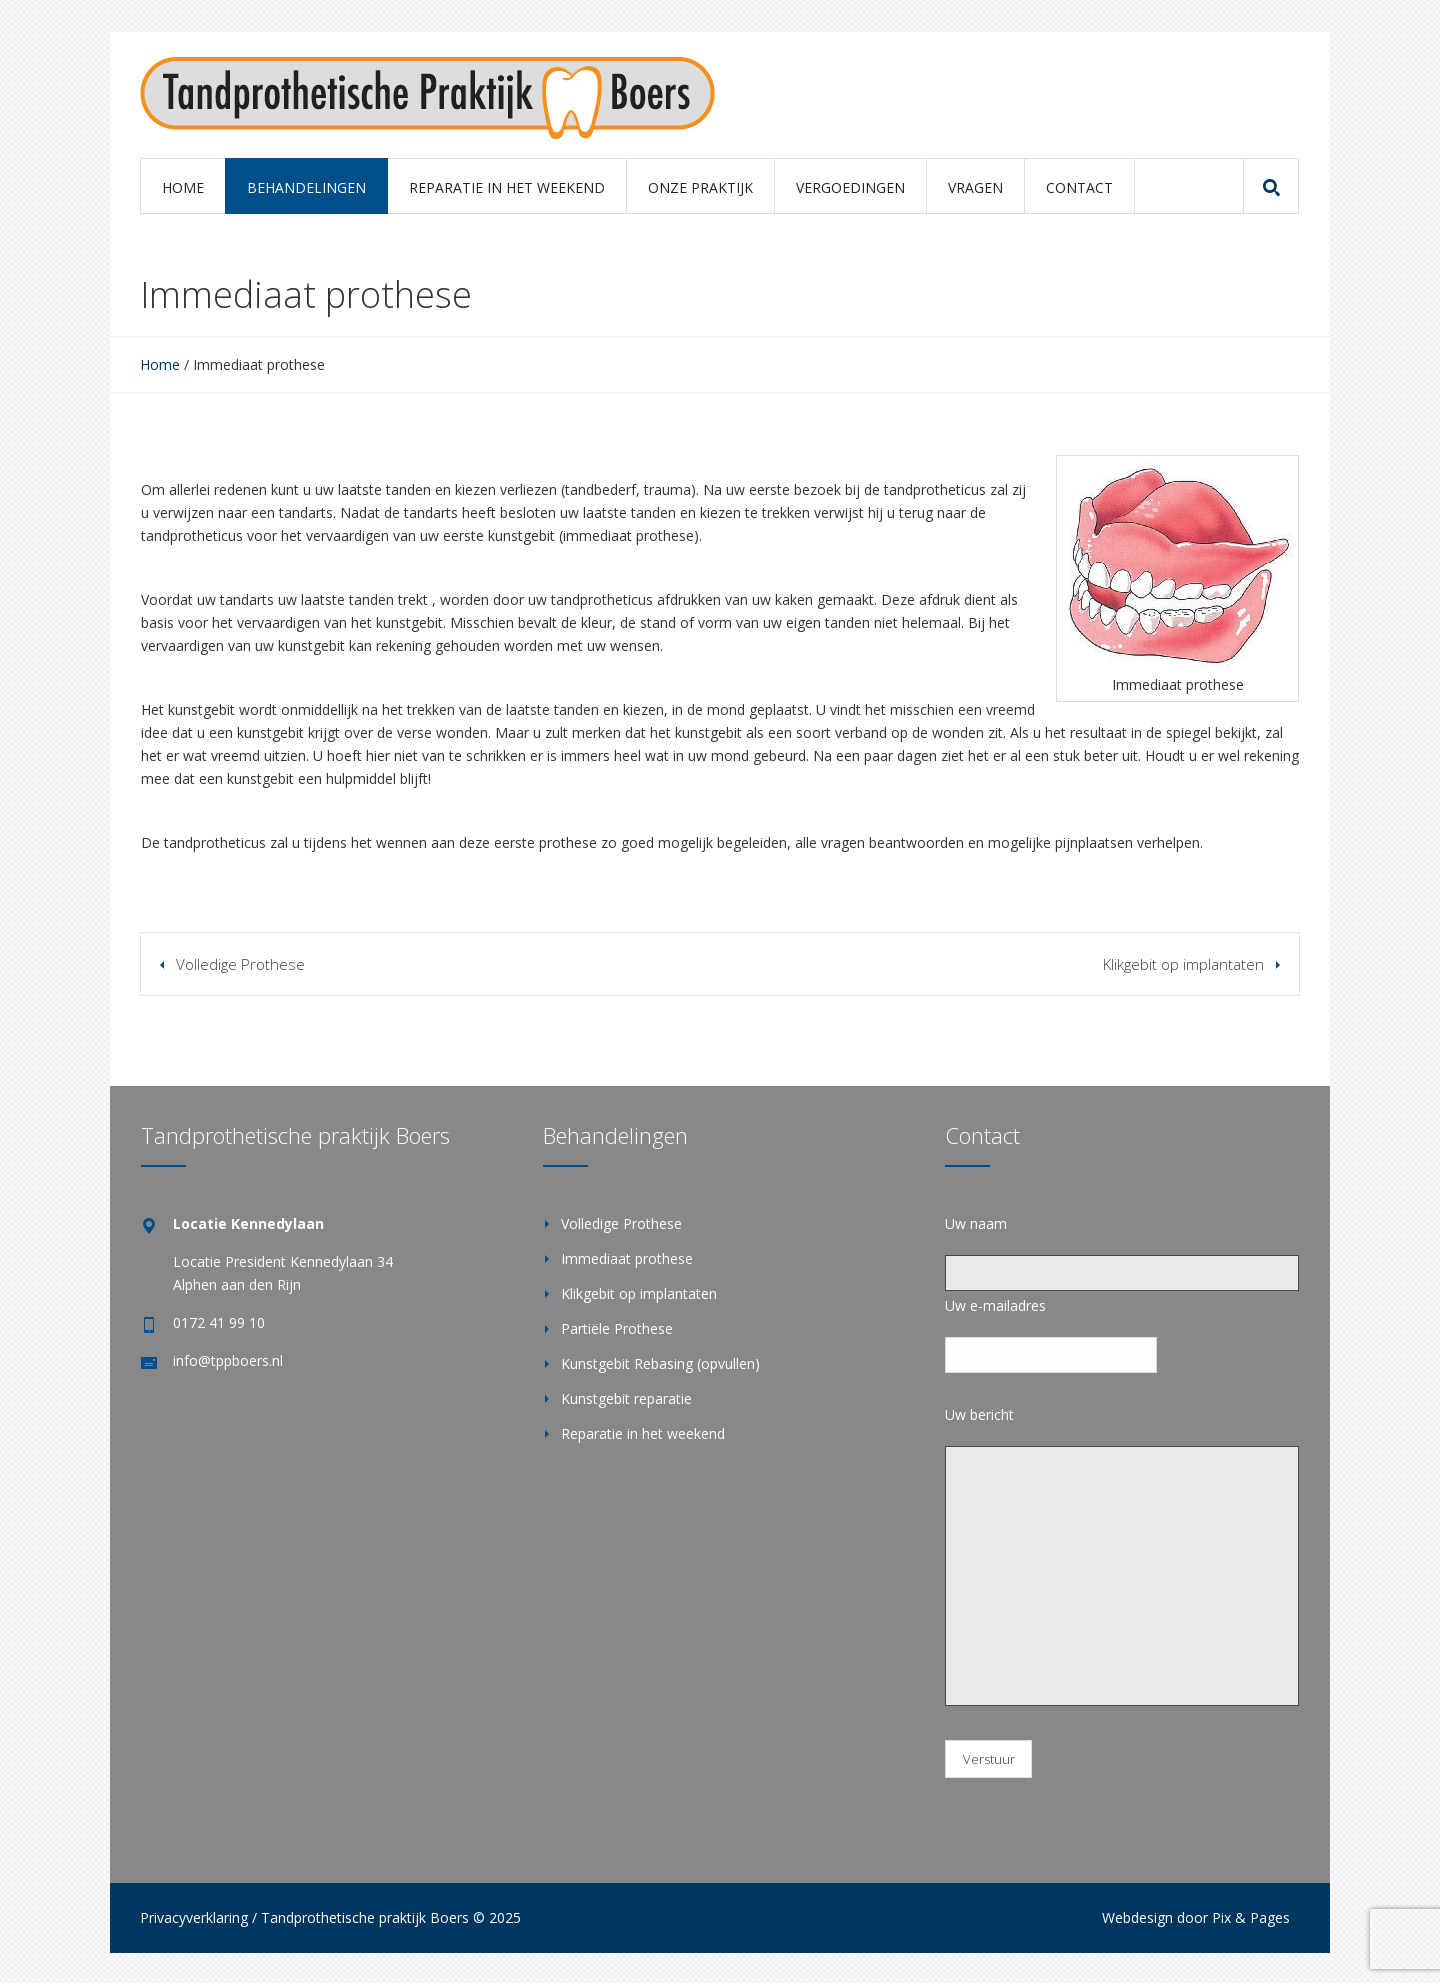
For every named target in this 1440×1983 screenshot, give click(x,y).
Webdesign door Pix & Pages (1196, 1917)
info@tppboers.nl (228, 1360)
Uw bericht (979, 1414)
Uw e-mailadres (995, 1305)
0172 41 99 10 (219, 1322)
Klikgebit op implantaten (1183, 964)
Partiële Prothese (617, 1328)
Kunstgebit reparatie (626, 1398)
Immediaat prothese (627, 1258)
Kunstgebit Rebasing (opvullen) (660, 1363)
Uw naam (976, 1223)
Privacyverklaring (194, 1917)
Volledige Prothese (240, 964)
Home (160, 364)
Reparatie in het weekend (643, 1433)
